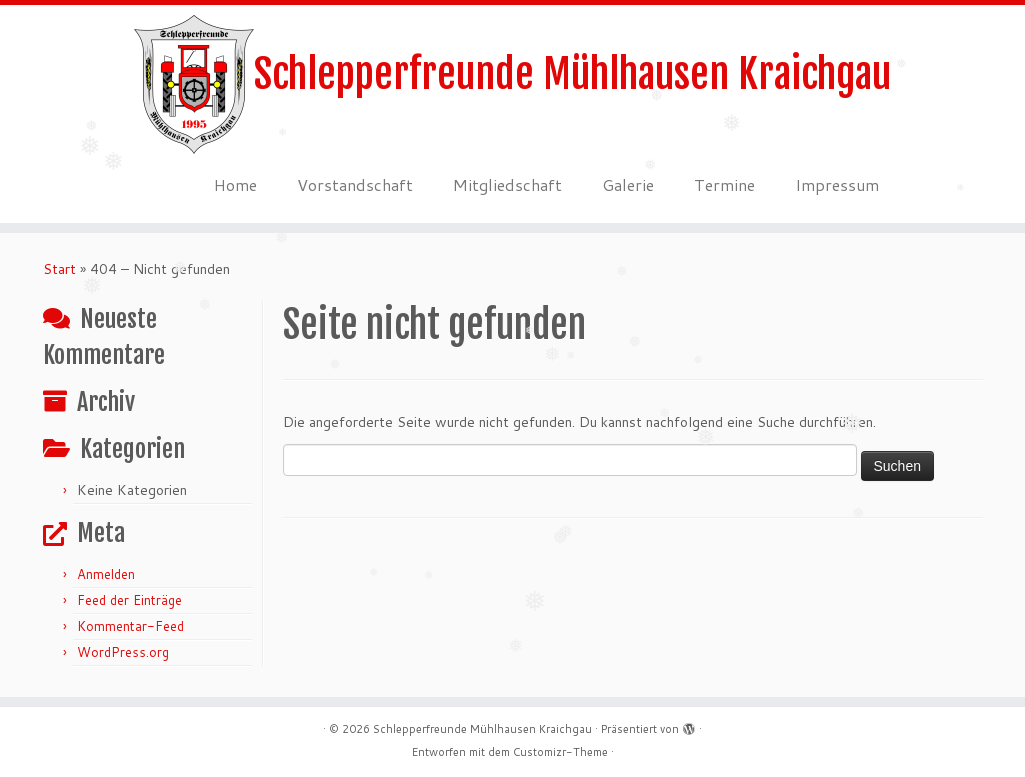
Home (235, 184)
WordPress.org (123, 652)
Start (59, 269)
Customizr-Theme (560, 752)
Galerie (628, 184)
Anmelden (106, 574)
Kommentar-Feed (130, 626)
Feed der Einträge (129, 600)
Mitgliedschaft (507, 184)
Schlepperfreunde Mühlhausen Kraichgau (572, 74)
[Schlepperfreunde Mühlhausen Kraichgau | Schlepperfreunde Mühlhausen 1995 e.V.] (194, 84)
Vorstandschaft (355, 184)
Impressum (837, 184)
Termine (724, 184)
